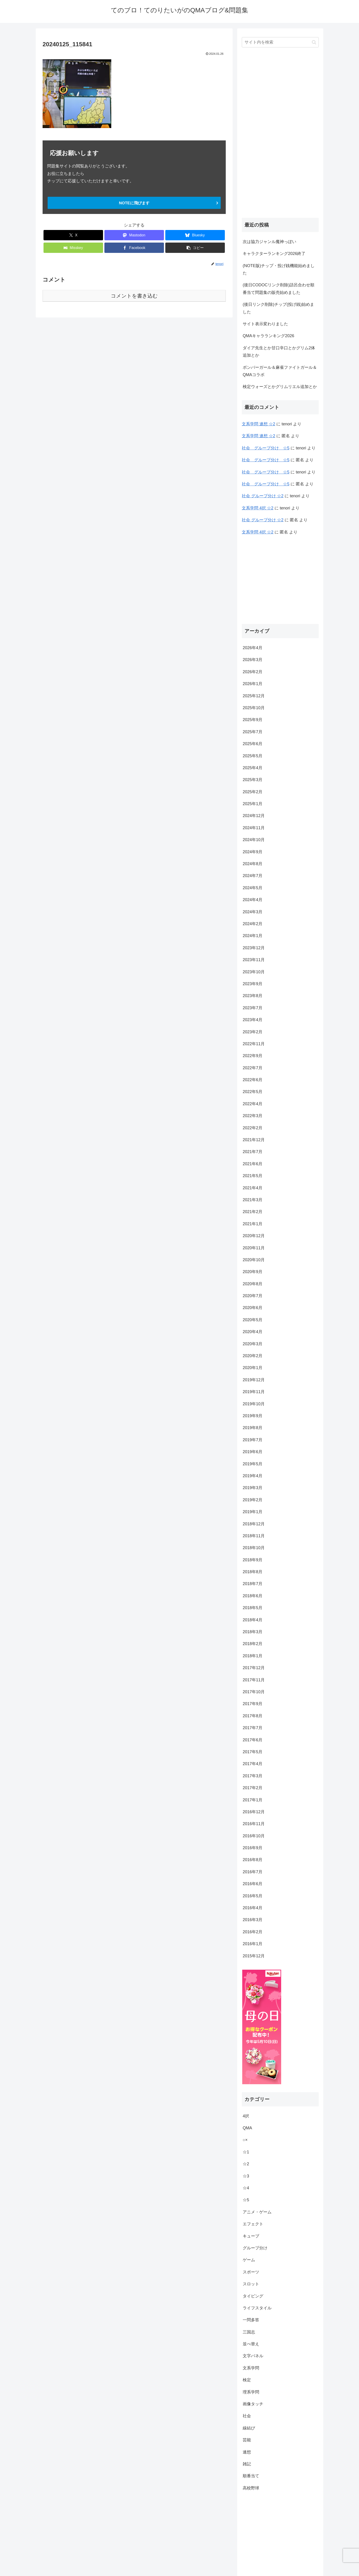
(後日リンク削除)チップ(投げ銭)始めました (278, 308)
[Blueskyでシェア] (195, 235)
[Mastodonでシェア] (134, 235)
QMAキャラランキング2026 (268, 336)
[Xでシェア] (73, 235)
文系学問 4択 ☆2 (257, 508)
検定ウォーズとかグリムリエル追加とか (280, 386)
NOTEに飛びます (134, 202)
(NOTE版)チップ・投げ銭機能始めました (279, 269)
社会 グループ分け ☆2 (262, 496)
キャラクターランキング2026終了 (274, 253)
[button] (195, 247)
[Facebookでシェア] (134, 247)
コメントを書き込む (134, 295)
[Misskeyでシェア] (73, 247)
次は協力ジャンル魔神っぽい (269, 241)
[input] (280, 42)
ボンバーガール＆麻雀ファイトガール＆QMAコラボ (280, 371)
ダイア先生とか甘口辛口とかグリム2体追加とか (279, 352)
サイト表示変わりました (265, 324)
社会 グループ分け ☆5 (265, 448)
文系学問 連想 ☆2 (258, 424)
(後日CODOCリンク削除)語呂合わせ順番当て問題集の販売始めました (278, 289)
